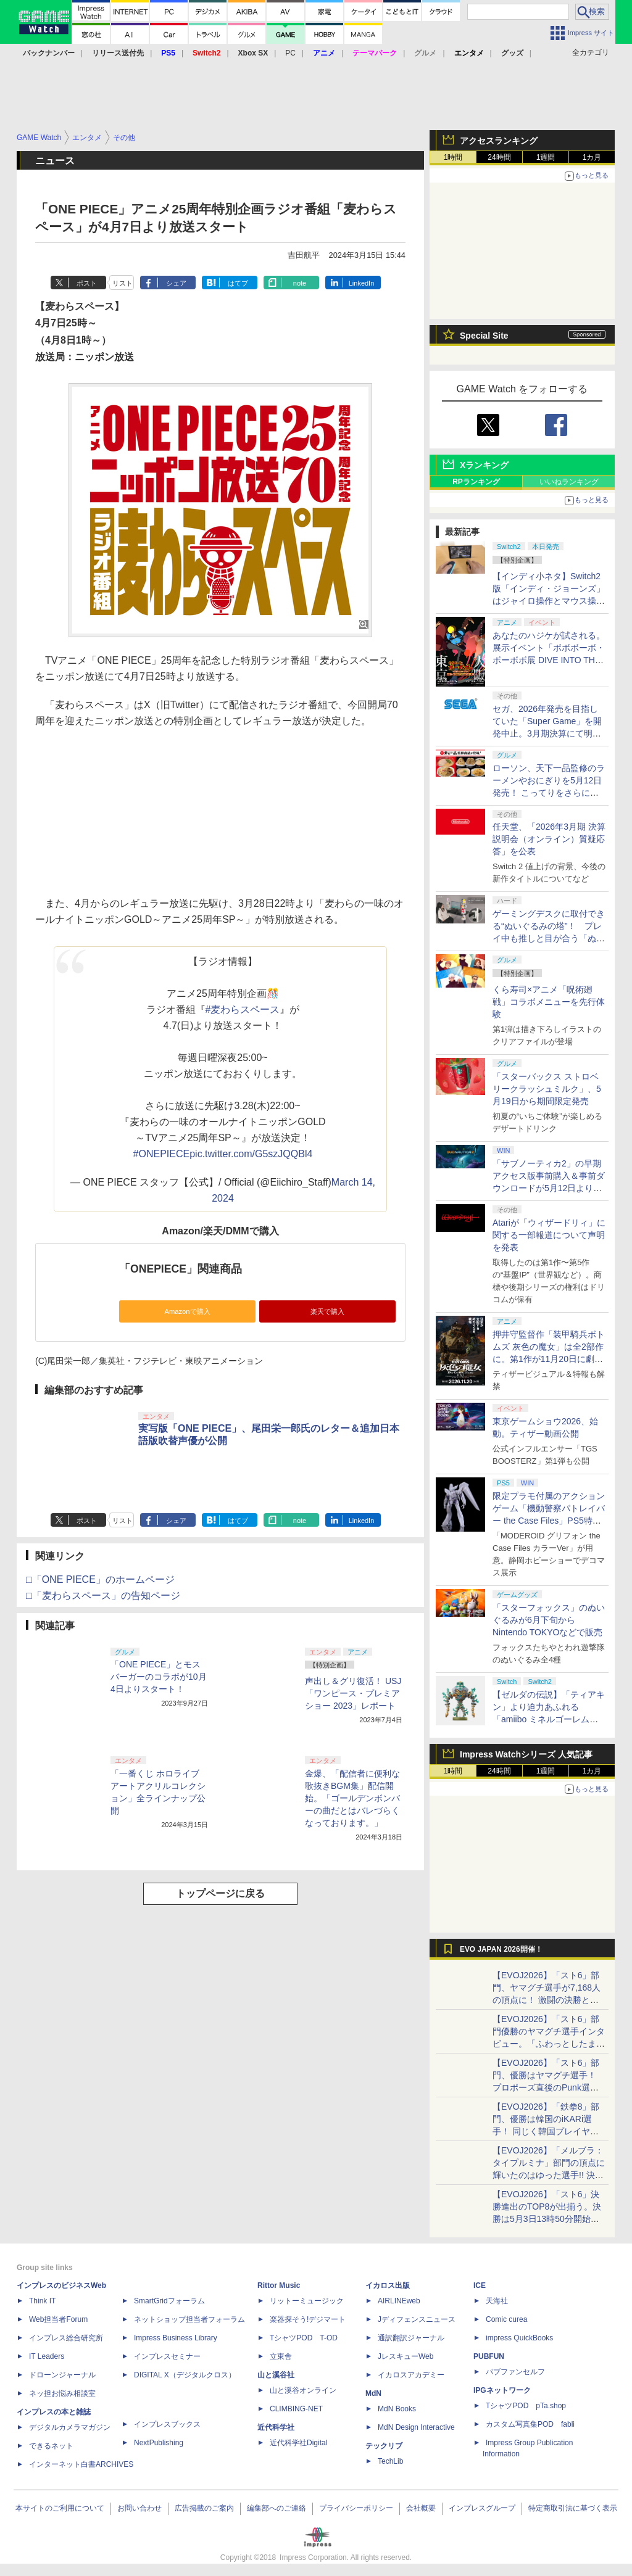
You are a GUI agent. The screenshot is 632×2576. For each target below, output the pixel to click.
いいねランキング (569, 481)
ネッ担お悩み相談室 (62, 2393)
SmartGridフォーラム (169, 2301)
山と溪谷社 (275, 2375)
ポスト (87, 283)
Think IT (42, 2301)
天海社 (497, 2301)
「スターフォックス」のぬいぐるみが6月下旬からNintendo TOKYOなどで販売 (549, 1620)
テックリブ (383, 2446)
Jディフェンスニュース (416, 2319)
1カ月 (592, 157)
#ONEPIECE (161, 1154)
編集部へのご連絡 (276, 2508)
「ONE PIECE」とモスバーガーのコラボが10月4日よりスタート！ (158, 1676)
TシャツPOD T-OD (304, 2338)
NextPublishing (158, 2442)
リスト (122, 283)
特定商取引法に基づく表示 (572, 2508)
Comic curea (506, 2319)
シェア (176, 283)
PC (290, 53)
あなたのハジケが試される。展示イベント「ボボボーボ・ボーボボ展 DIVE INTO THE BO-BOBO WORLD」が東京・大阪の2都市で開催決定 (549, 660)
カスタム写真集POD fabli (530, 2424)
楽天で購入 (327, 1311)
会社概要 (421, 2508)
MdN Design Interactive (416, 2427)
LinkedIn (362, 283)
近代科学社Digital (298, 2442)
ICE (479, 2285)
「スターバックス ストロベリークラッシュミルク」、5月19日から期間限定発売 (547, 1088)
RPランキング (476, 481)
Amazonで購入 (187, 1311)
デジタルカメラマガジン (69, 2427)
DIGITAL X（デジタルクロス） (185, 2375)
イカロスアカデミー (411, 2375)
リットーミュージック (307, 2301)
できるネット (51, 2446)
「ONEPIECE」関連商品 (180, 1269)
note (299, 283)
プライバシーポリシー (356, 2508)
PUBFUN (488, 2356)
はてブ (238, 283)
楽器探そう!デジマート (308, 2319)
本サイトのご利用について (59, 2508)
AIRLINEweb (399, 2301)
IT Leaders (46, 2356)
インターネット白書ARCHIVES (81, 2464)
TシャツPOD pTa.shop (526, 2405)
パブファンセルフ (515, 2372)
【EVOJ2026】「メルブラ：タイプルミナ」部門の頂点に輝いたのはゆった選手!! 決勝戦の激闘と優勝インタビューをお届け (549, 2175)
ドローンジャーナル (62, 2375)
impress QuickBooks (519, 2338)
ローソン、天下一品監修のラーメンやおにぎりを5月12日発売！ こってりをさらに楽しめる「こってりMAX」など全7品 (549, 792)
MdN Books (397, 2409)
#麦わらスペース (243, 1009)
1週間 (545, 157)
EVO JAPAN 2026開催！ (501, 1949)
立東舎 (281, 2356)
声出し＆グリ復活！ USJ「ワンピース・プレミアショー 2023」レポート (353, 1693)
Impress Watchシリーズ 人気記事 (526, 1754)
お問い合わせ (139, 2508)
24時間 (499, 157)
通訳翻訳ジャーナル (411, 2338)
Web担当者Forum (58, 2319)
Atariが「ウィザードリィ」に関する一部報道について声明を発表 (549, 1235)
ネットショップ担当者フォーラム (189, 2319)
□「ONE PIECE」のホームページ (100, 1579)
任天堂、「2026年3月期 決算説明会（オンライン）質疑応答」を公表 (549, 839)
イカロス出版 (387, 2285)
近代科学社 (275, 2427)
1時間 (453, 157)
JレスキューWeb (405, 2356)
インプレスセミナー (167, 2356)
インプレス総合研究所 (66, 2338)
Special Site (484, 336)
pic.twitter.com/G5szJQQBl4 (250, 1154)
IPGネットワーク (502, 2390)
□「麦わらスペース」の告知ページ (103, 1595)
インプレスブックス (167, 2424)
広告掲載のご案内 (204, 2508)
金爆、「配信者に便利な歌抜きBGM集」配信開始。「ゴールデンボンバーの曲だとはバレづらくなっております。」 (352, 1798)
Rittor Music (278, 2285)
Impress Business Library (175, 2338)
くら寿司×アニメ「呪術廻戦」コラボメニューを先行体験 (549, 1002)
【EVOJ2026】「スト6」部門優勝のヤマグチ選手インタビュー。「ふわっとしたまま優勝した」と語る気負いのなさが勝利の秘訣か (549, 2043)
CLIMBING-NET (296, 2409)
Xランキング (484, 465)
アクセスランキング (499, 141)
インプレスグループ (482, 2508)
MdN (373, 2393)
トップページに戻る (220, 1893)
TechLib (390, 2461)
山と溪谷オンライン (303, 2390)
